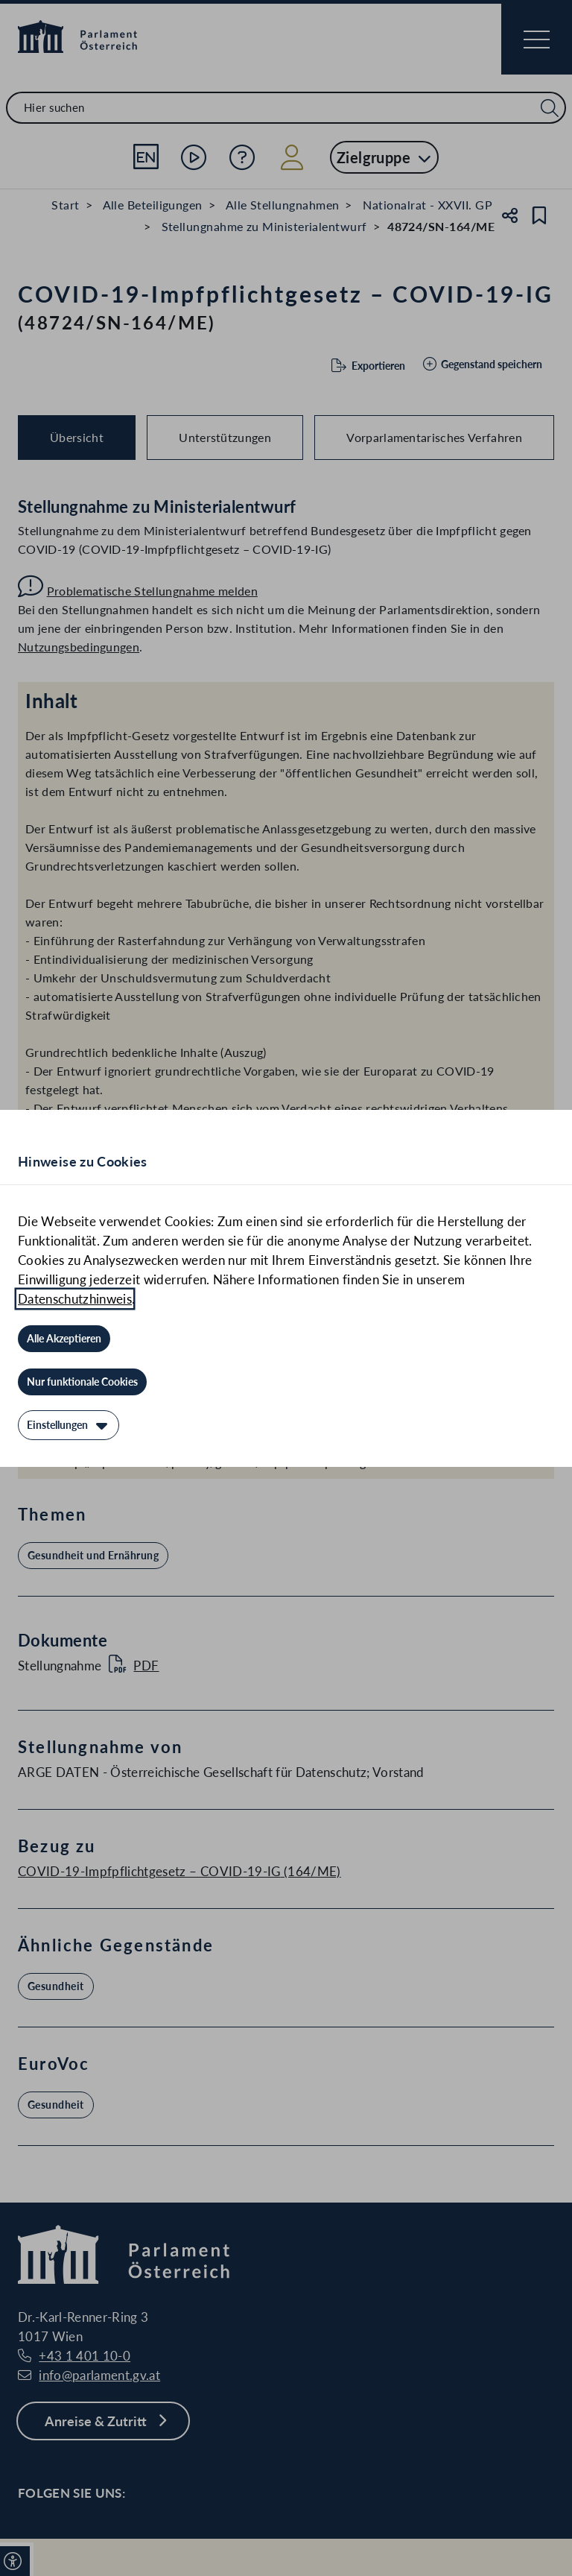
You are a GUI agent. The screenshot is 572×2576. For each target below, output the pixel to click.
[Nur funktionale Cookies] (82, 1381)
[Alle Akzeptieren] (64, 1338)
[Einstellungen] (68, 1425)
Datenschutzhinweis (75, 1299)
